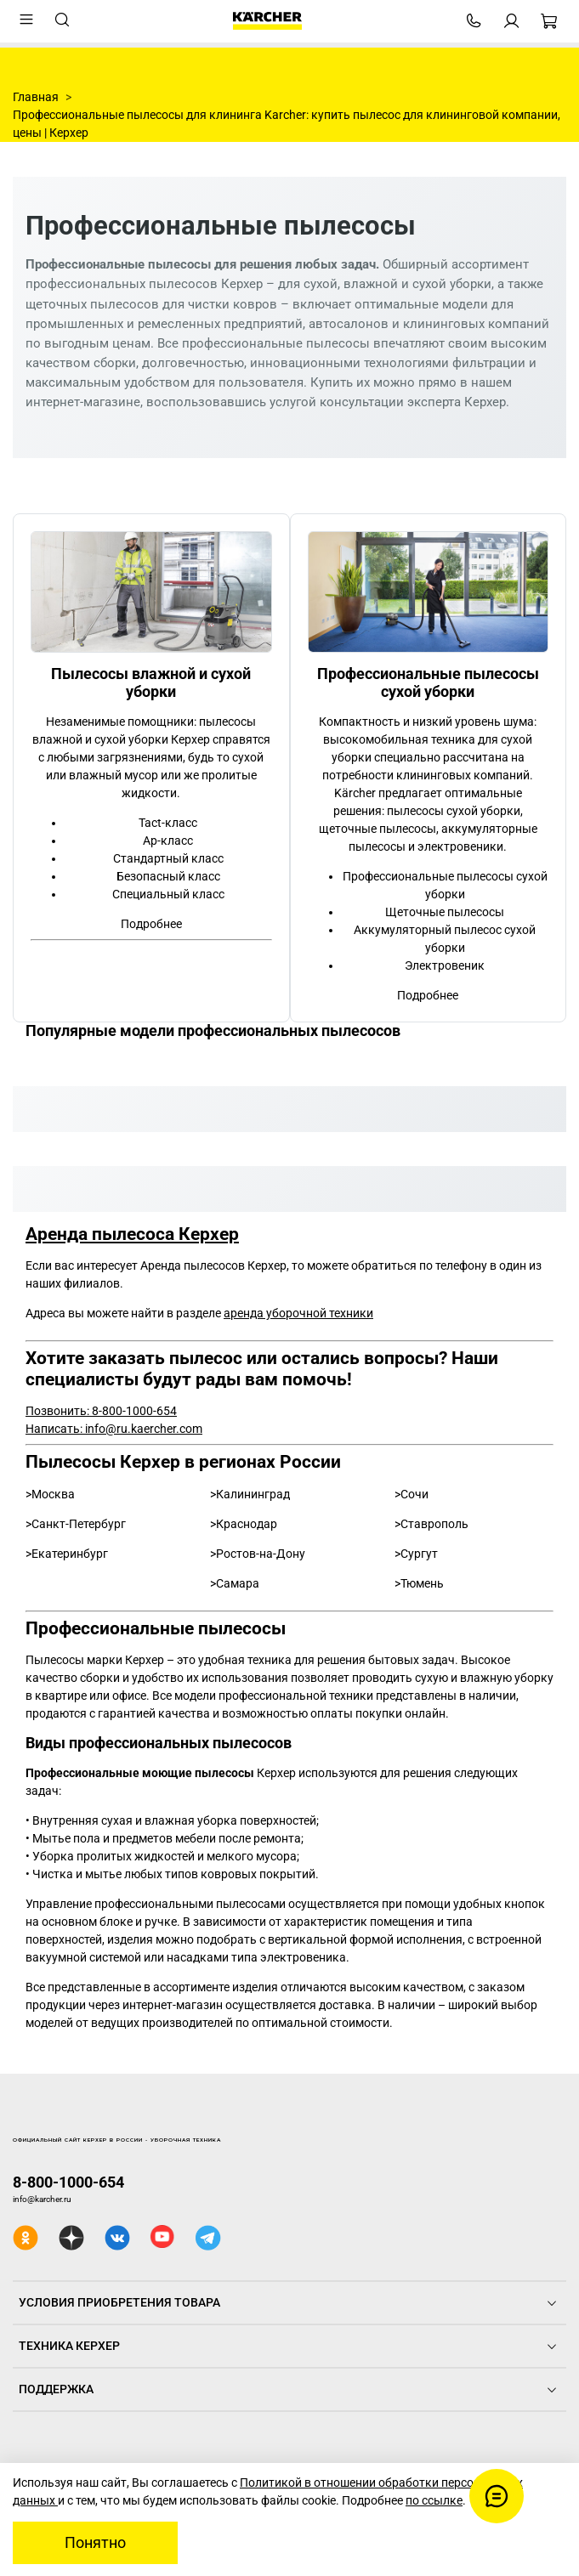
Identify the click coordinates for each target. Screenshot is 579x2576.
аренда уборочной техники (298, 1313)
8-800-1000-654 (68, 2182)
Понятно (95, 2542)
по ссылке (434, 2500)
